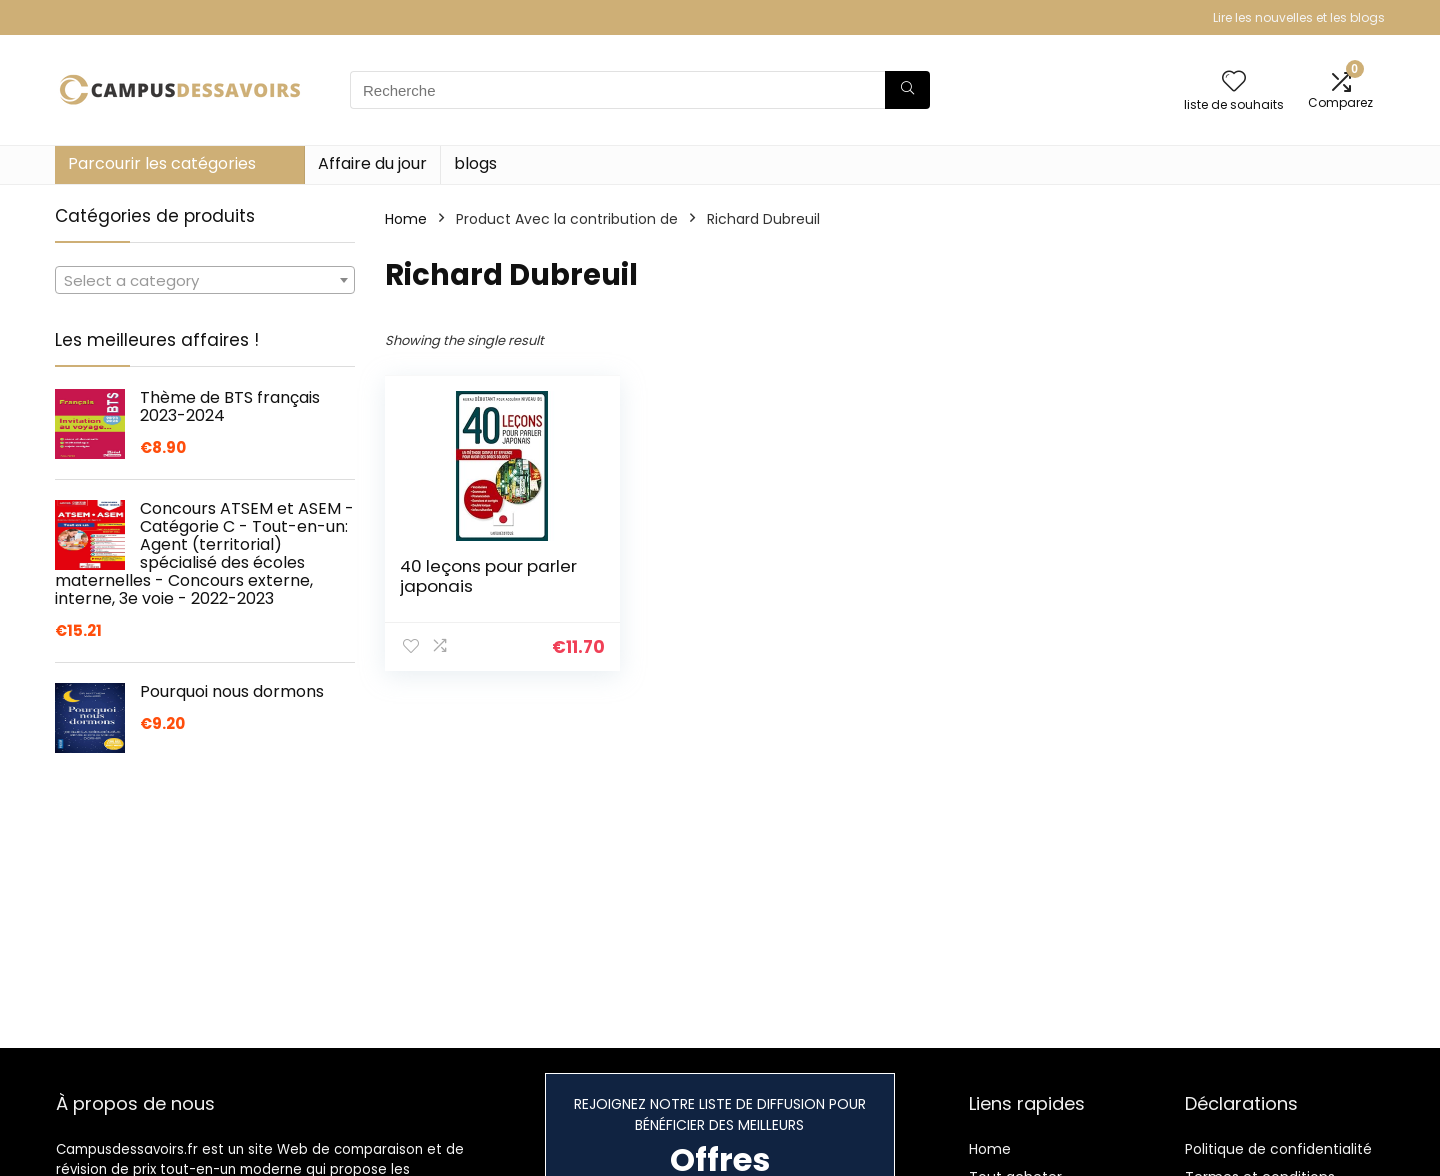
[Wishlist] (1234, 82)
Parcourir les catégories (162, 163)
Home (406, 219)
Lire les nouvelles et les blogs (1299, 17)
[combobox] (205, 280)
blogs (475, 163)
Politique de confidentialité (1278, 1149)
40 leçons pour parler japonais (488, 576)
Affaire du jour (372, 163)
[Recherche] (907, 90)
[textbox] (205, 281)
